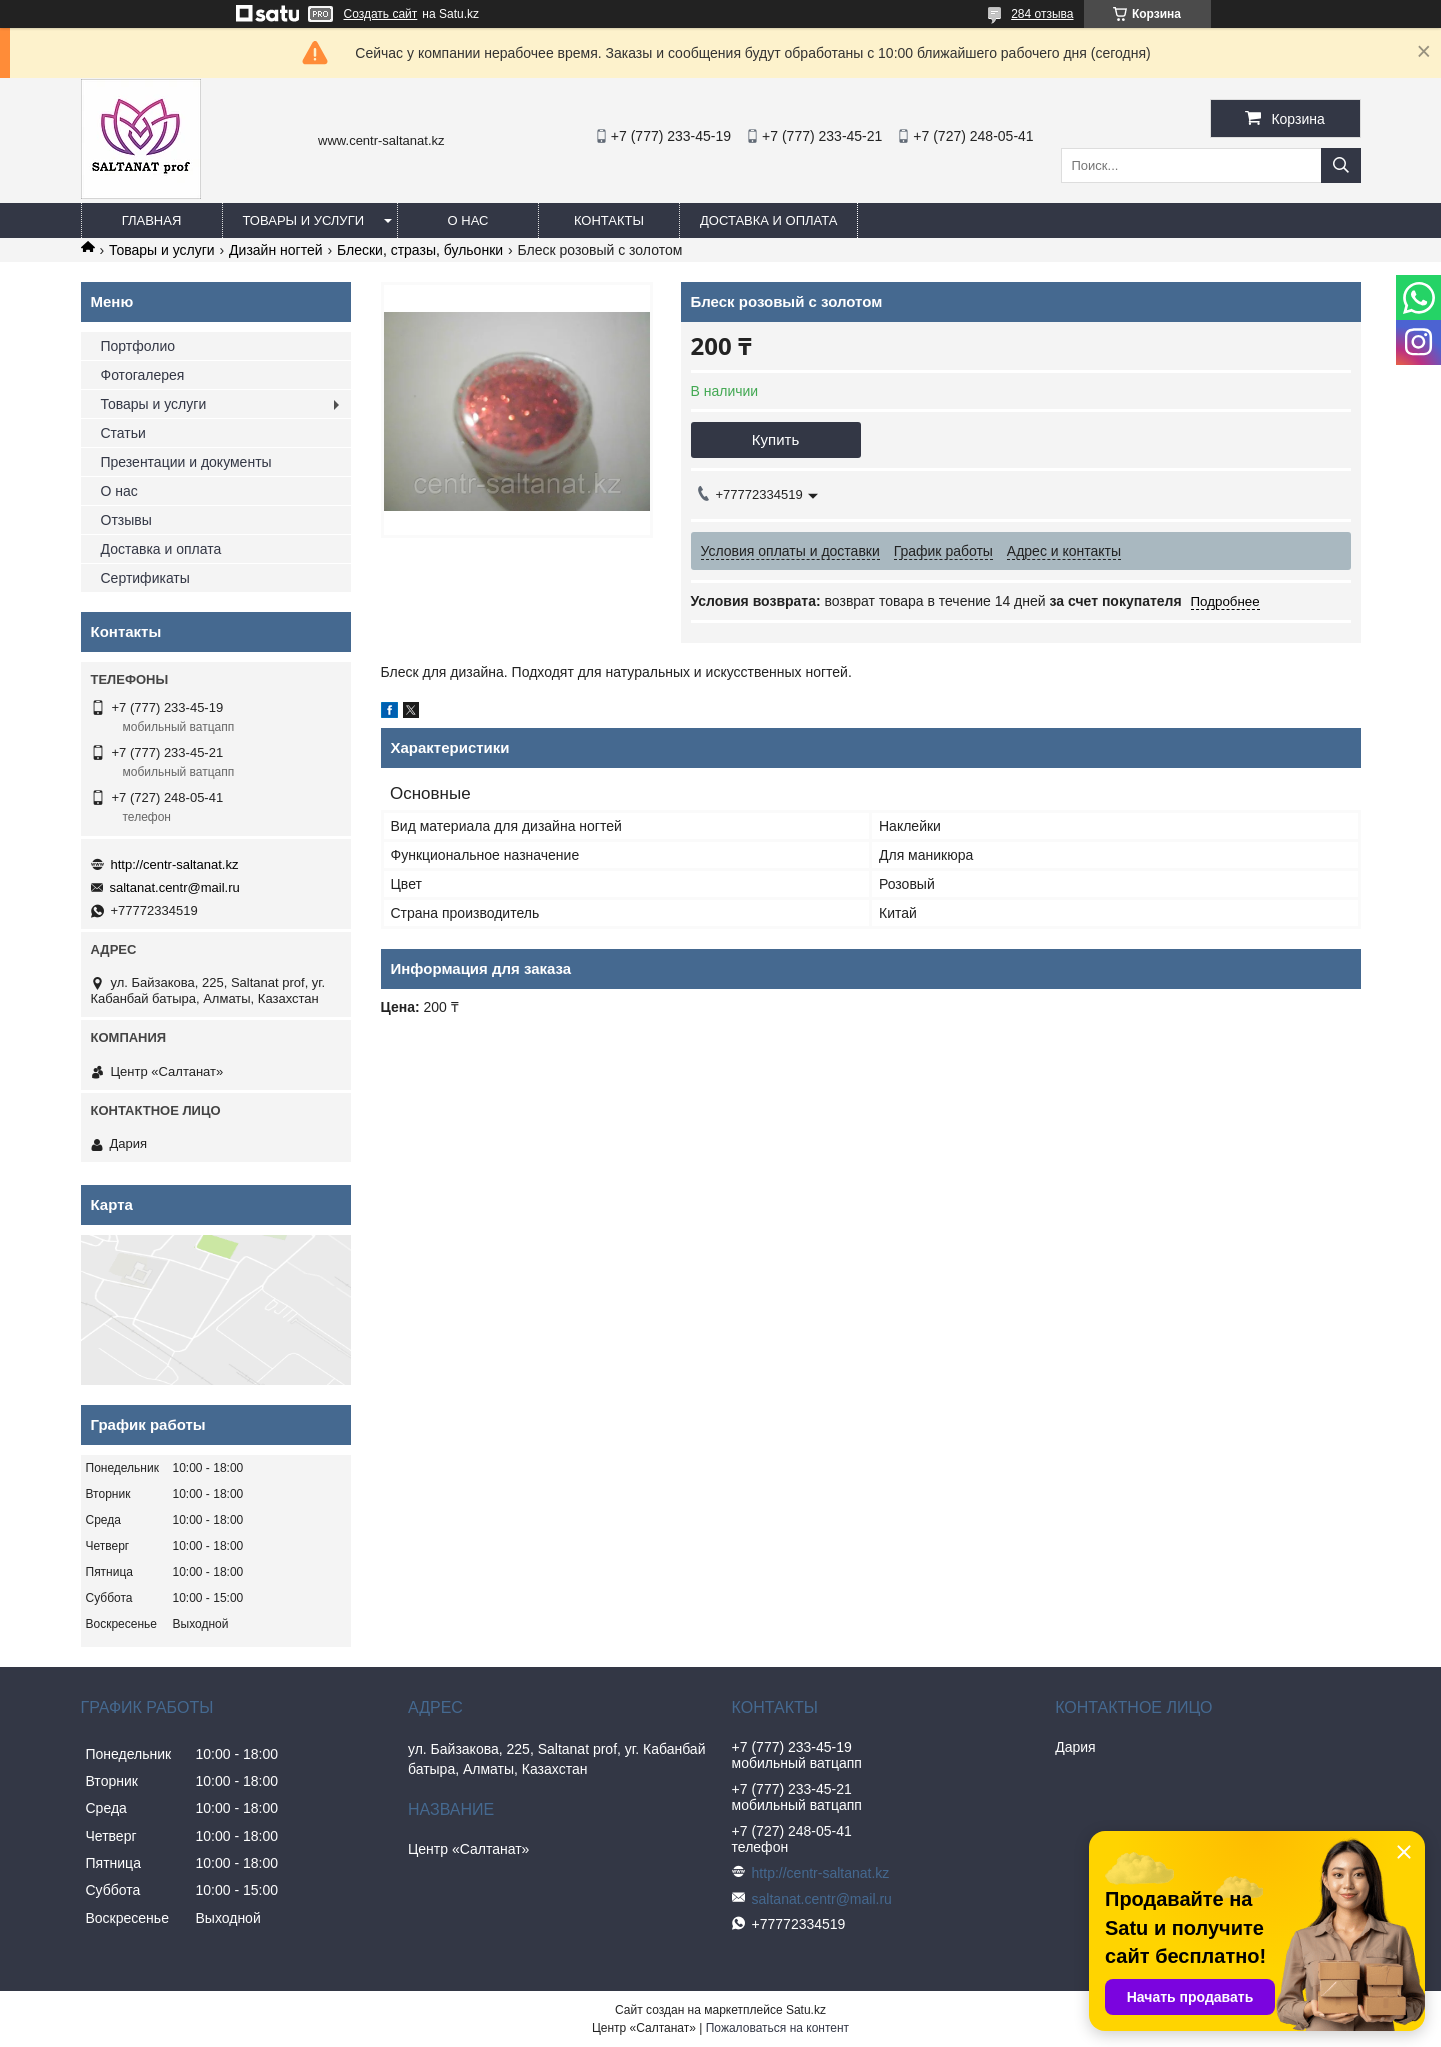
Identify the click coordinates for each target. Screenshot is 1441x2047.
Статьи (123, 433)
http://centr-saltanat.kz (175, 864)
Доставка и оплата (768, 220)
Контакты (609, 220)
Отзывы (126, 520)
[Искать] (1341, 165)
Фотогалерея (143, 375)
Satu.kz (806, 2010)
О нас (468, 220)
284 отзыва (1042, 14)
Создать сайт (381, 14)
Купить (775, 439)
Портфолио (138, 346)
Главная (152, 220)
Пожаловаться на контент (777, 2028)
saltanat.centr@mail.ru (175, 887)
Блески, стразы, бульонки (420, 250)
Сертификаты (145, 578)
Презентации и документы (186, 462)
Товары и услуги (304, 220)
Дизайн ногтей (275, 250)
